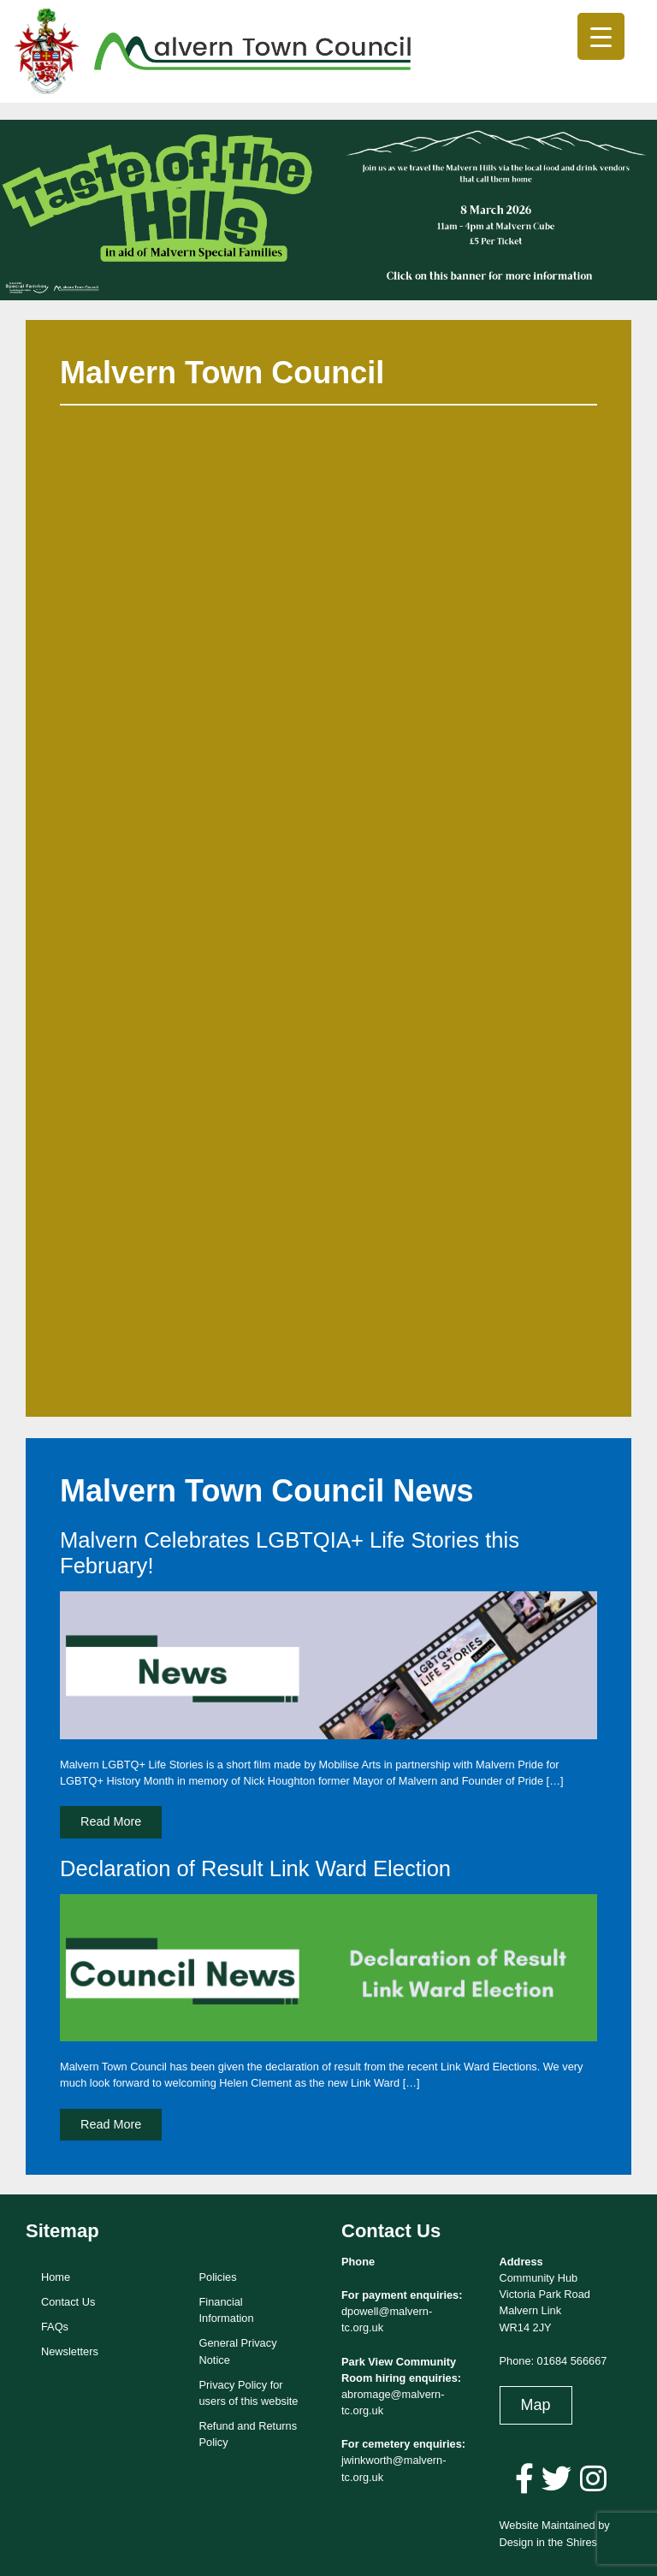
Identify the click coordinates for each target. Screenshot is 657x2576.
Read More (110, 1821)
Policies (218, 2277)
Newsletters (69, 2351)
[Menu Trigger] (600, 36)
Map (536, 2404)
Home (55, 2277)
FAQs (54, 2326)
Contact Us (68, 2301)
